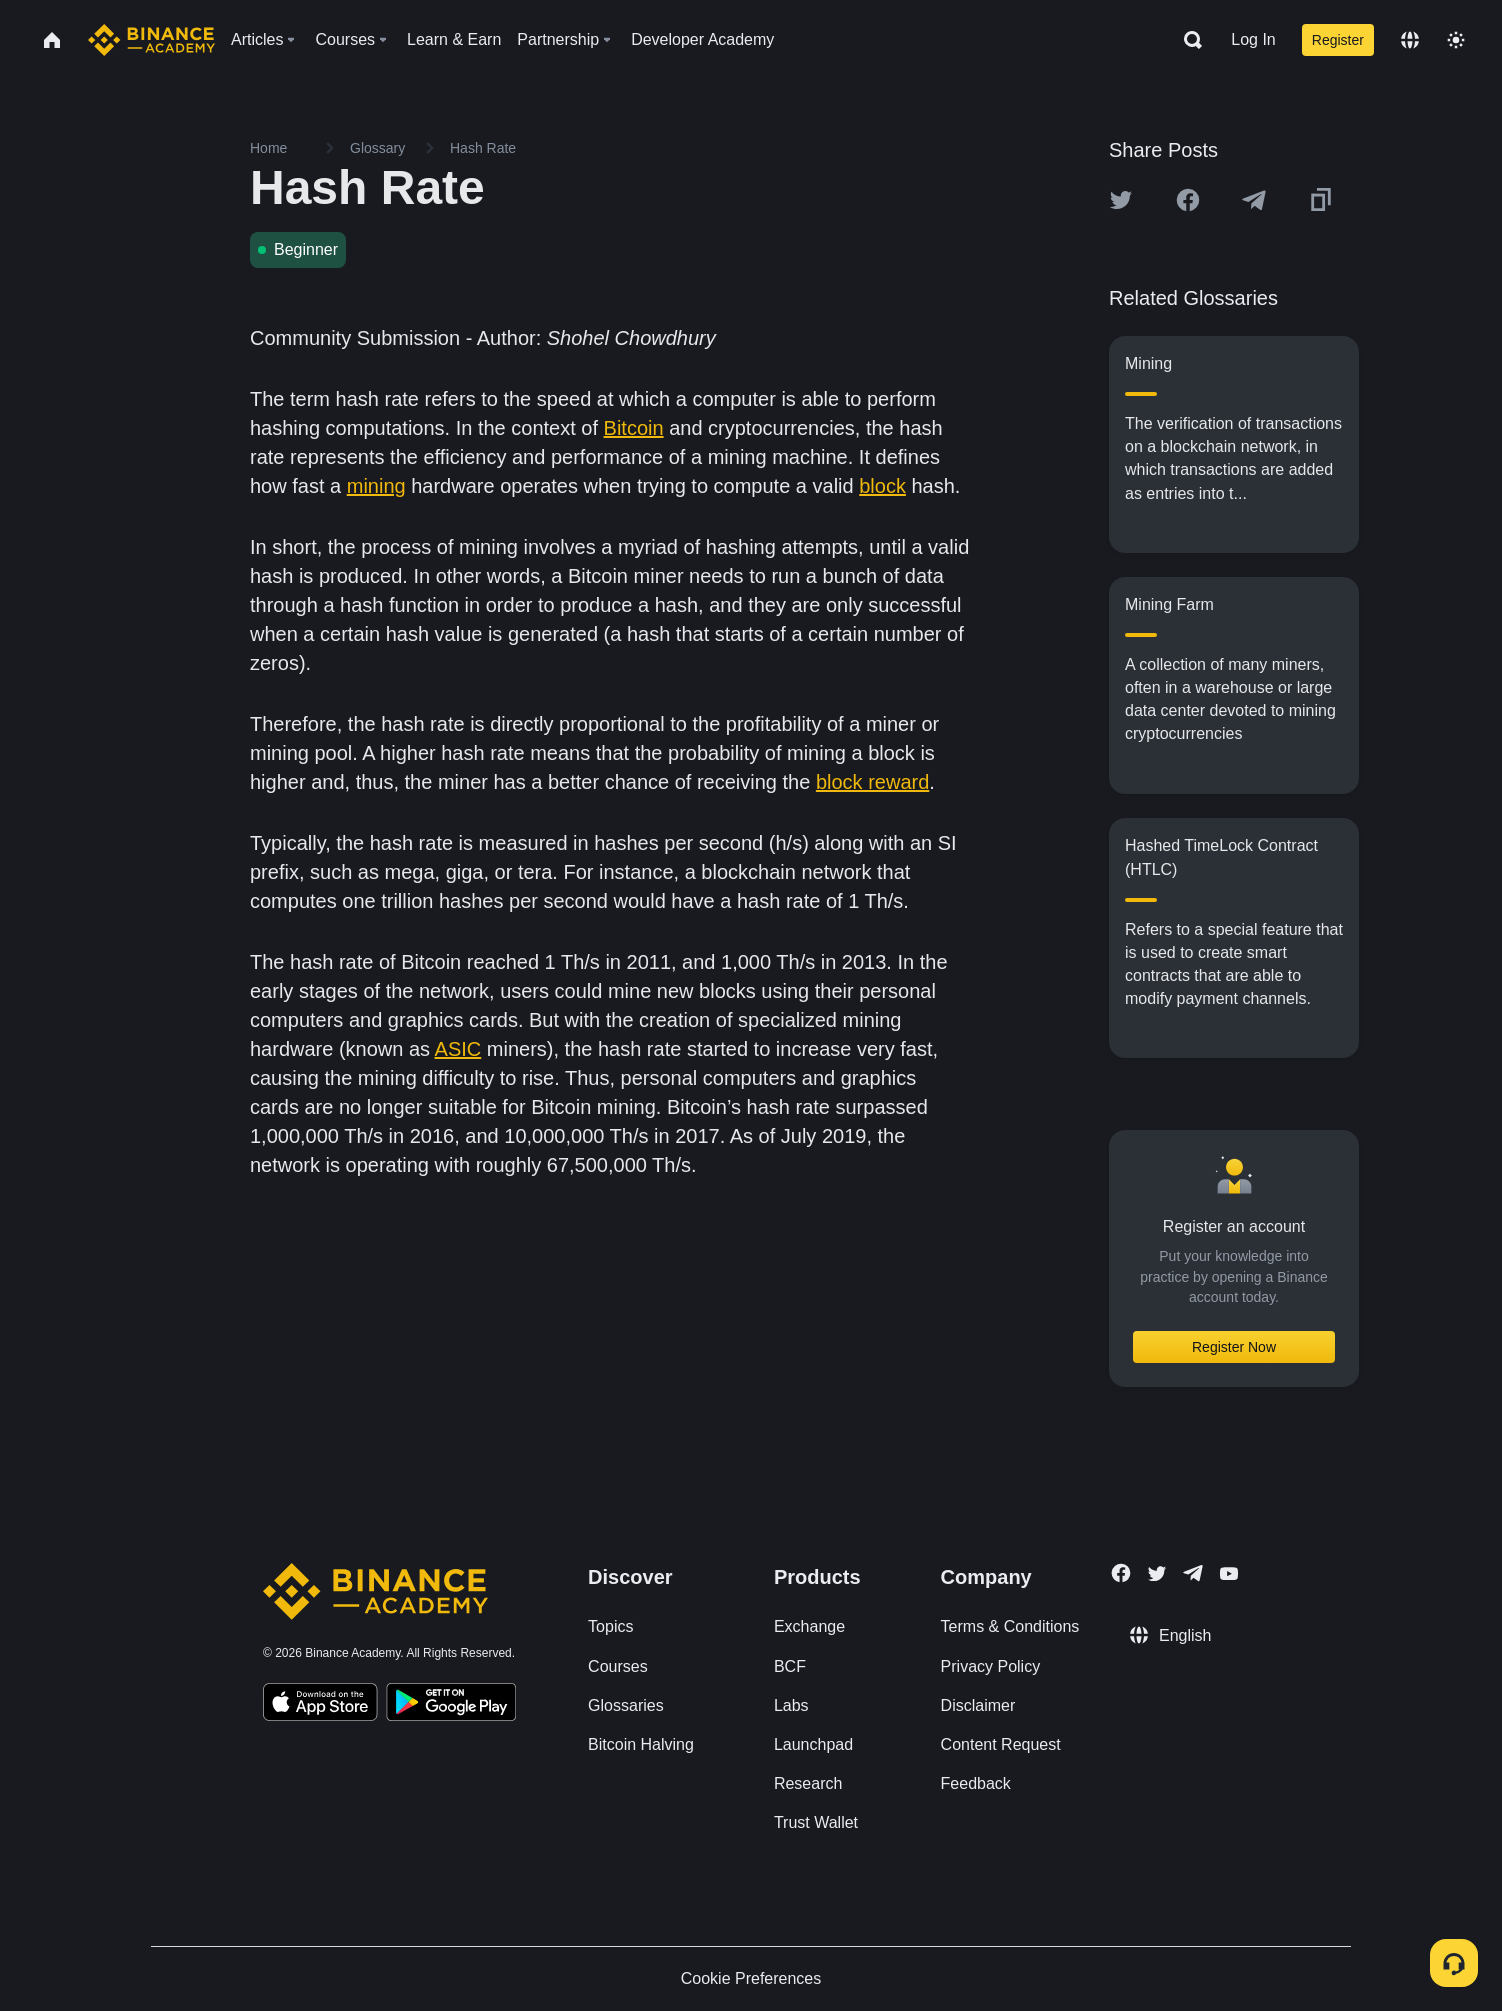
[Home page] (151, 40)
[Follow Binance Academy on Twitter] (1157, 1574)
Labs (791, 1705)
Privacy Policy (991, 1666)
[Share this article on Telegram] (1254, 200)
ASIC (458, 1049)
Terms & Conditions (1010, 1626)
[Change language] (1410, 40)
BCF (790, 1666)
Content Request (1001, 1744)
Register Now (1234, 1347)
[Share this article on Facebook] (1188, 200)
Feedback (976, 1783)
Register (1338, 40)
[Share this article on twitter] (1121, 200)
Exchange (809, 1626)
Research (808, 1783)
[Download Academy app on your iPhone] (320, 1705)
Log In (1253, 39)
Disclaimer (978, 1705)
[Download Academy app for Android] (451, 1705)
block (882, 486)
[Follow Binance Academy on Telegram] (1193, 1573)
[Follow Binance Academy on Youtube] (1229, 1573)
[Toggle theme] (1456, 40)
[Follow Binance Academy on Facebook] (1121, 1573)
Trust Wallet (816, 1822)
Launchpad (813, 1744)
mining (376, 486)
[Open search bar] (1187, 40)
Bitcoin (634, 428)
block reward (872, 782)
